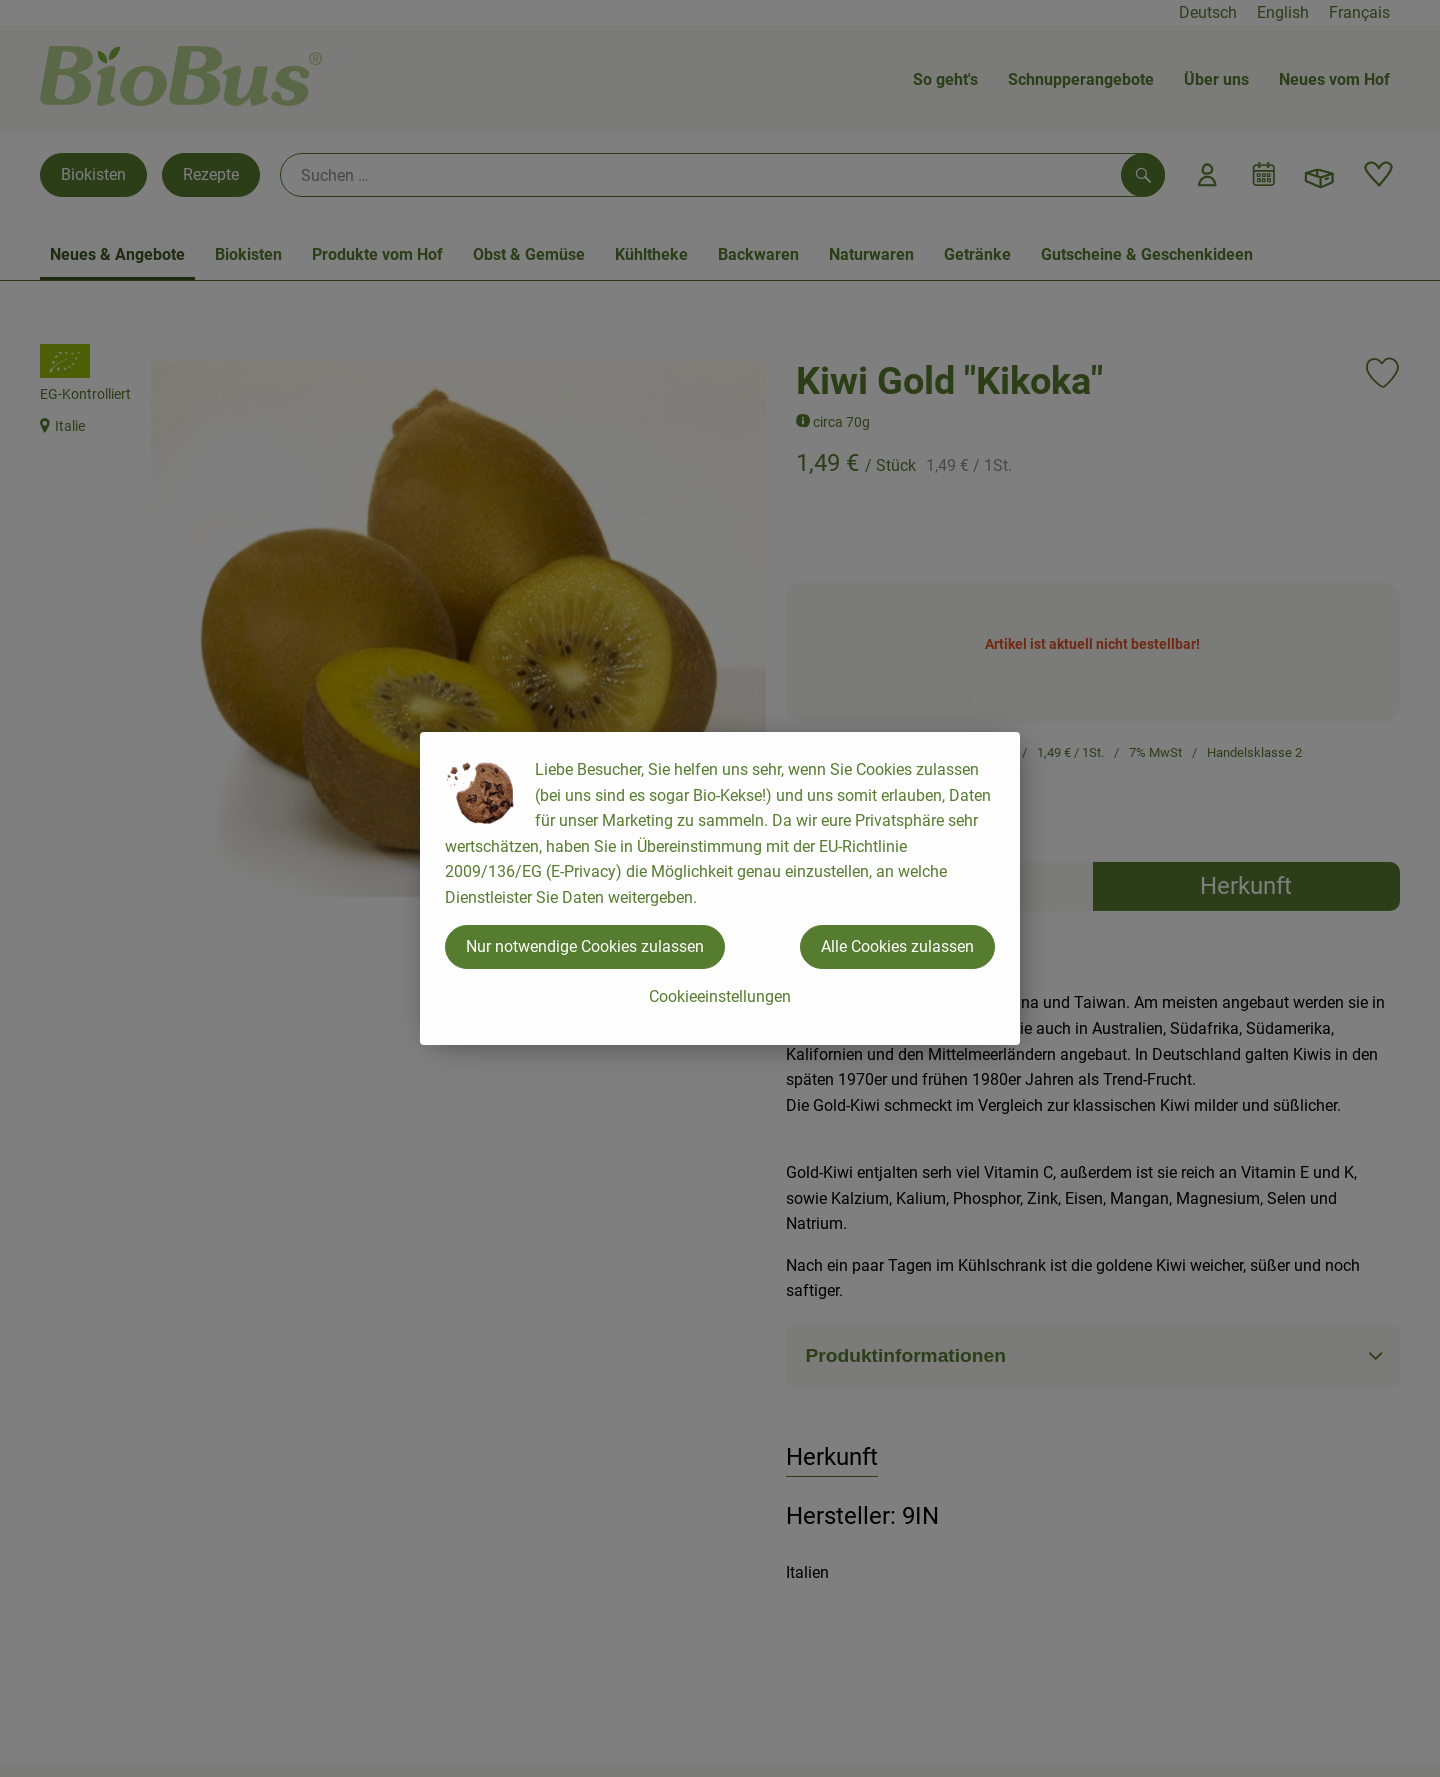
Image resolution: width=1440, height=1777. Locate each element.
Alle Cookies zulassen (897, 946)
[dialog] (720, 888)
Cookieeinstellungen (720, 996)
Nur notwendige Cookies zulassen (585, 946)
